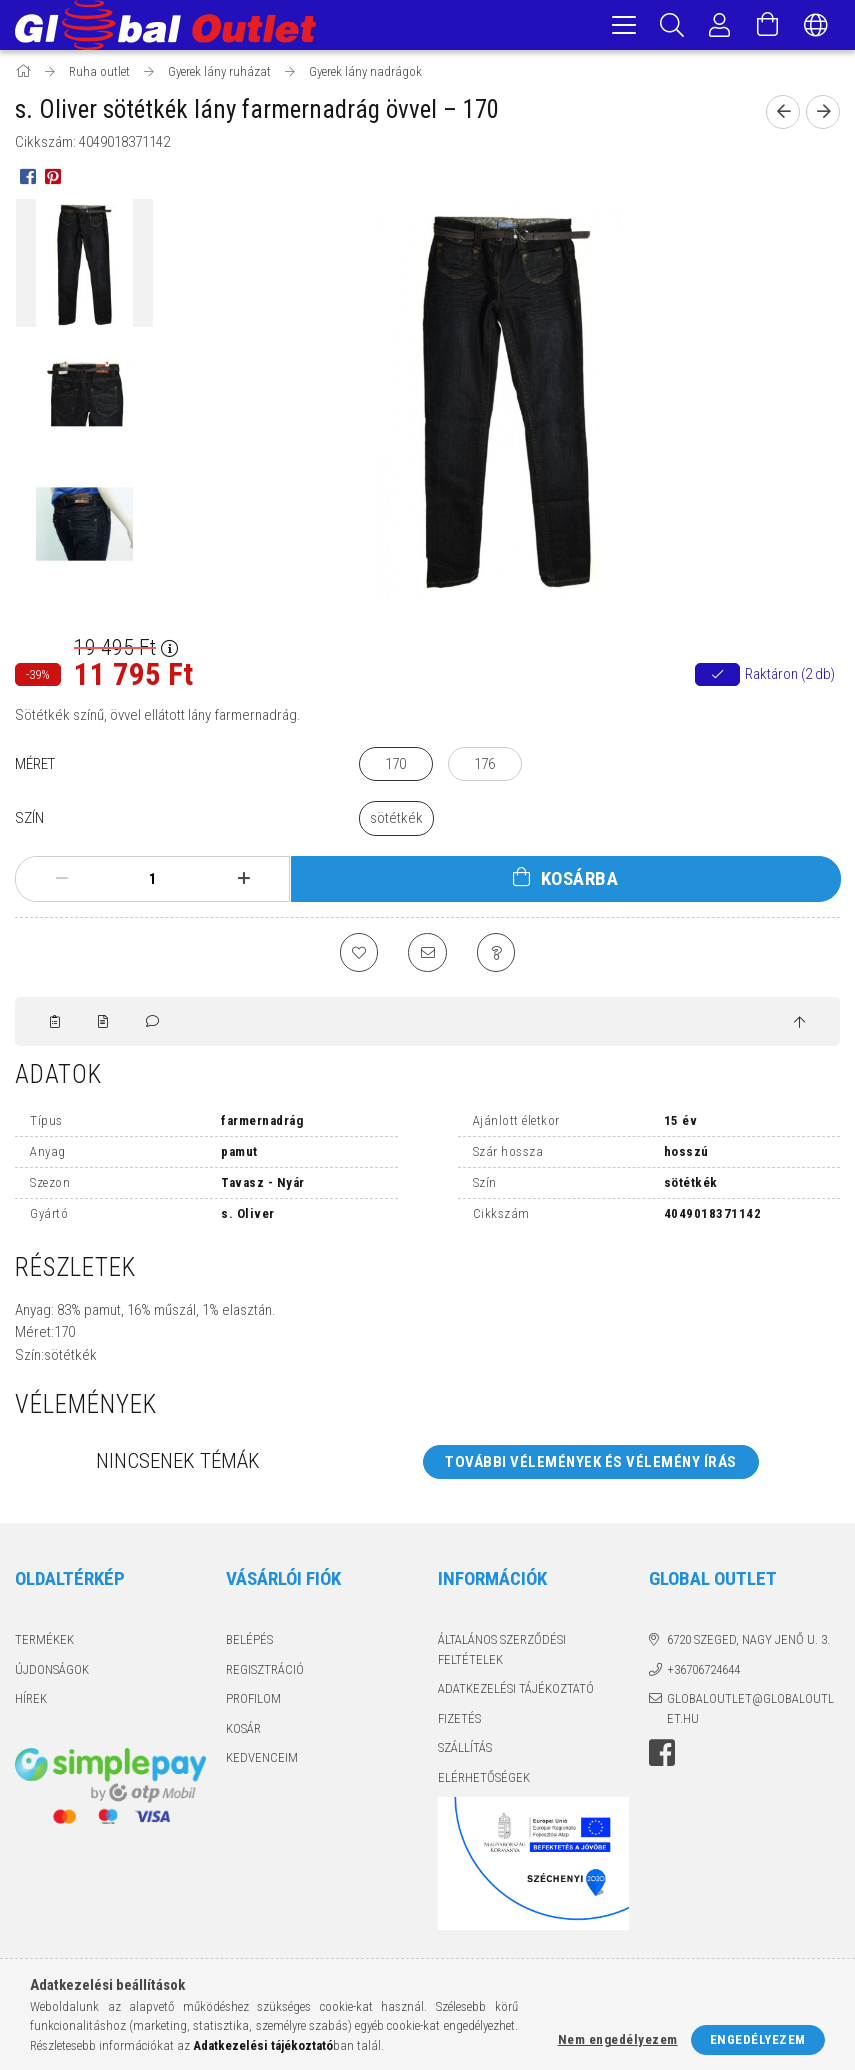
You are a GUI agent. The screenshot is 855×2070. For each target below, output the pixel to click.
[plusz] (243, 882)
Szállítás (465, 1752)
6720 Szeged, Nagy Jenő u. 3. (748, 1644)
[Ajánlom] (428, 956)
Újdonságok (52, 1673)
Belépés (249, 1644)
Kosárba (580, 881)
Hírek (31, 1703)
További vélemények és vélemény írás (591, 1466)
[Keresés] (672, 25)
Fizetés (459, 1722)
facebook (662, 1758)
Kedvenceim (262, 1762)
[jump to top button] (799, 1027)
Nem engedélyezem (618, 2039)
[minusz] (61, 882)
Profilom (253, 1703)
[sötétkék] (396, 821)
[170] (396, 767)
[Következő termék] (823, 115)
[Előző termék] (783, 115)
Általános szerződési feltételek (502, 1654)
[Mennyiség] (153, 882)
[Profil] (720, 25)
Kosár (243, 1732)
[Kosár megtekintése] (768, 25)
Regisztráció (265, 1673)
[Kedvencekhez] (358, 956)
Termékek (44, 1644)
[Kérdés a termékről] (498, 956)
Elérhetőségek (484, 1781)
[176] (485, 767)
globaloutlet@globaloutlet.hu (750, 1713)
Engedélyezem (758, 2039)
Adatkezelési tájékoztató (516, 1693)
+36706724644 (703, 1673)
